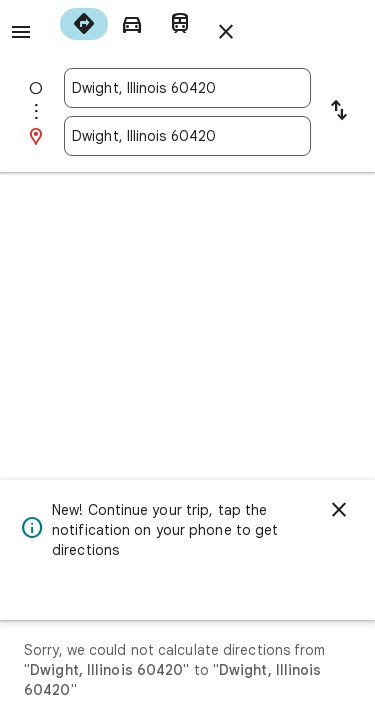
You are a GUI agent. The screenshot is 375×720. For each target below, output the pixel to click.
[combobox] (187, 88)
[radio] (84, 24)
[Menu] (21, 32)
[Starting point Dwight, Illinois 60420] (187, 88)
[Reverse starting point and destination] (339, 112)
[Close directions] (226, 32)
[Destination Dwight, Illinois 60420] (187, 136)
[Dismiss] (339, 510)
